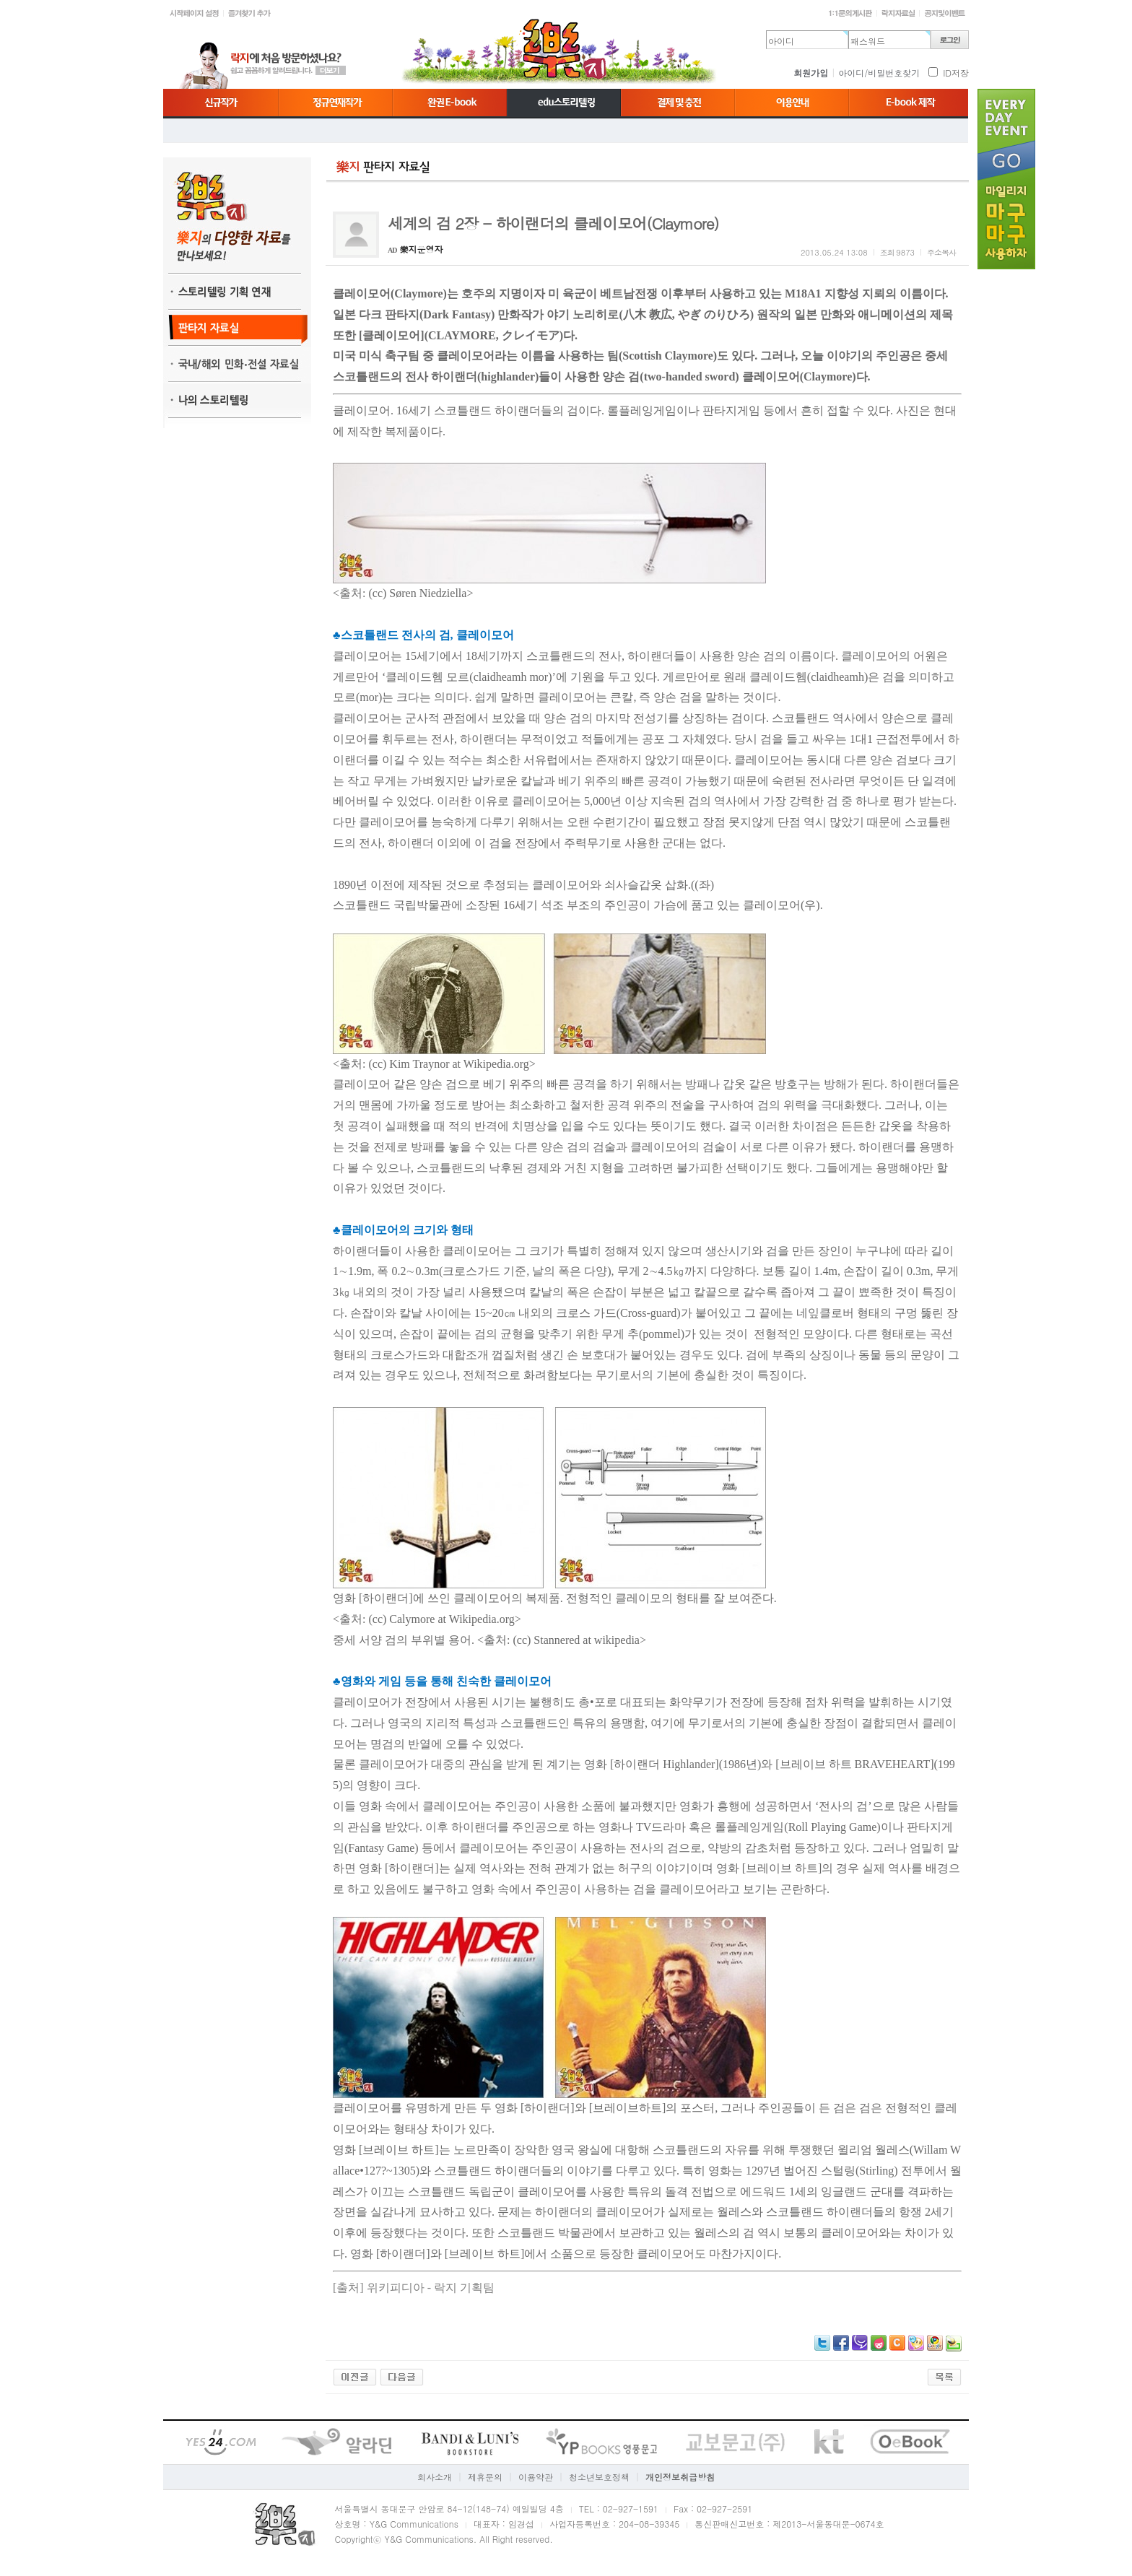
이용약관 (535, 2477)
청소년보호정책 (599, 2477)
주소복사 (941, 252)
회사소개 (434, 2477)
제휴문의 (485, 2477)
